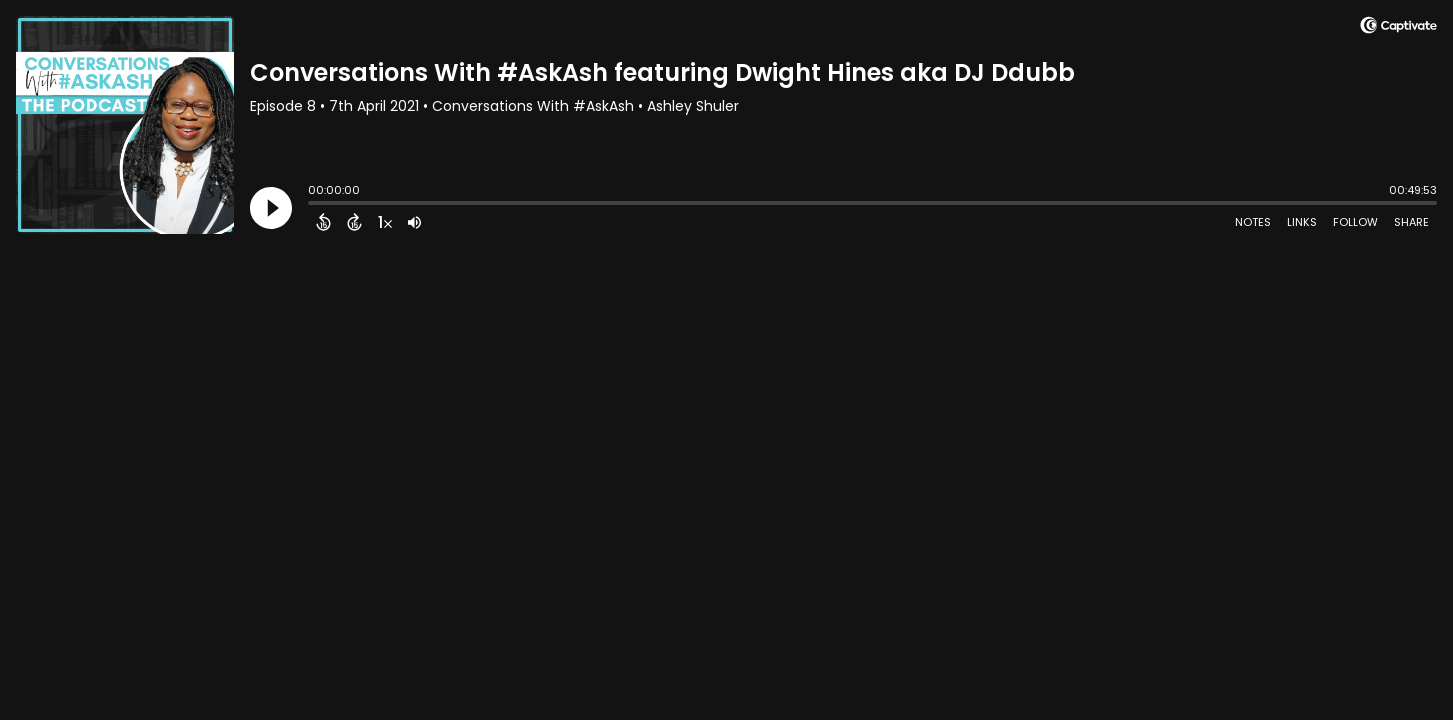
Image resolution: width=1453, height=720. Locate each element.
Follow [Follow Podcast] (1355, 222)
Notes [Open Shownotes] (1253, 222)
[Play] (271, 208)
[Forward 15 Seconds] (354, 222)
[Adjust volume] (414, 222)
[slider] (313, 205)
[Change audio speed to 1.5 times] (385, 222)
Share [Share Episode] (1411, 222)
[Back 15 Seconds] (323, 222)
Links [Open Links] (1302, 222)
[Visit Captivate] (1398, 28)
